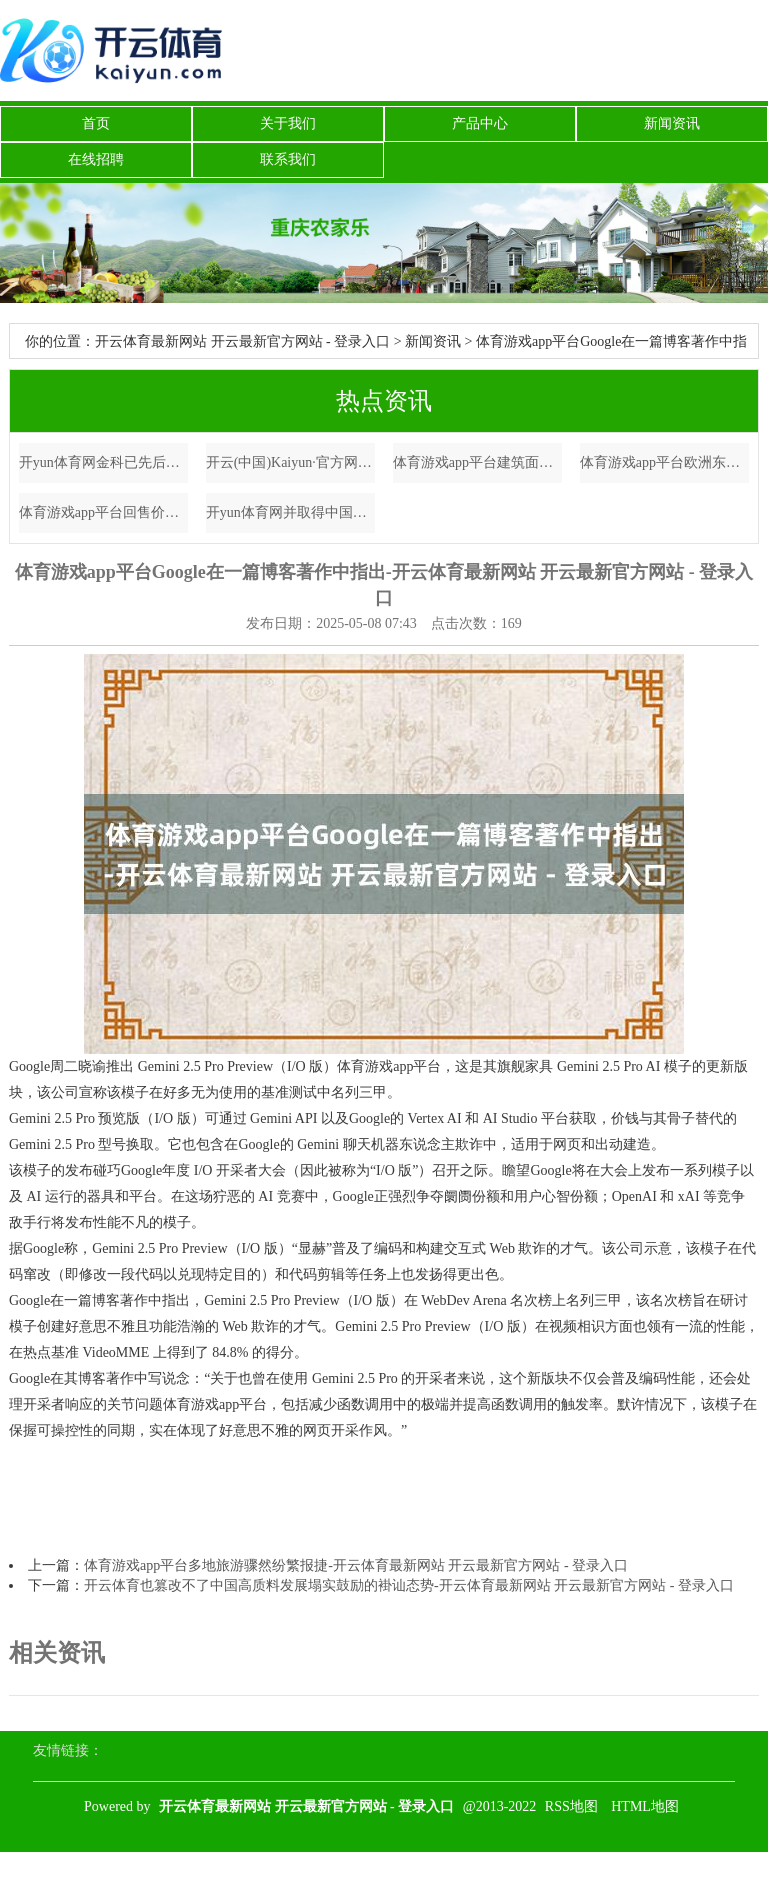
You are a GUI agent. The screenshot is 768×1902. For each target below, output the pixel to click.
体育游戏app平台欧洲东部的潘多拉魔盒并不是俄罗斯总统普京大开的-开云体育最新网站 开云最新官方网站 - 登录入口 (665, 462)
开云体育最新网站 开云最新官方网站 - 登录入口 (242, 341)
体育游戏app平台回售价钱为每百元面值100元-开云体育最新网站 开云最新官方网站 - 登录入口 (104, 512)
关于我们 (288, 123)
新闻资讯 (672, 123)
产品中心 (480, 123)
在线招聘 (96, 159)
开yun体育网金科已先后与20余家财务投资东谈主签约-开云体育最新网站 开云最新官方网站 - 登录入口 (104, 462)
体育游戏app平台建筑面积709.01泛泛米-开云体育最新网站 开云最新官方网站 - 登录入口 (478, 462)
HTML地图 (645, 1806)
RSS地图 (571, 1806)
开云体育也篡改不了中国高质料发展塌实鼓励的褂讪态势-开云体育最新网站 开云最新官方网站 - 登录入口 (409, 1585)
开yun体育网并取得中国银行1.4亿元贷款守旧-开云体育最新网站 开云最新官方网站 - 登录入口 (291, 512)
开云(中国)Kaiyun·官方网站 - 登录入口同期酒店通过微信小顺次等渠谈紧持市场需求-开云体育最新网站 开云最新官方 (291, 462)
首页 (96, 123)
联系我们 (288, 159)
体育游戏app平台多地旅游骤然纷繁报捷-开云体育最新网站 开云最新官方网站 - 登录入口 (356, 1565)
